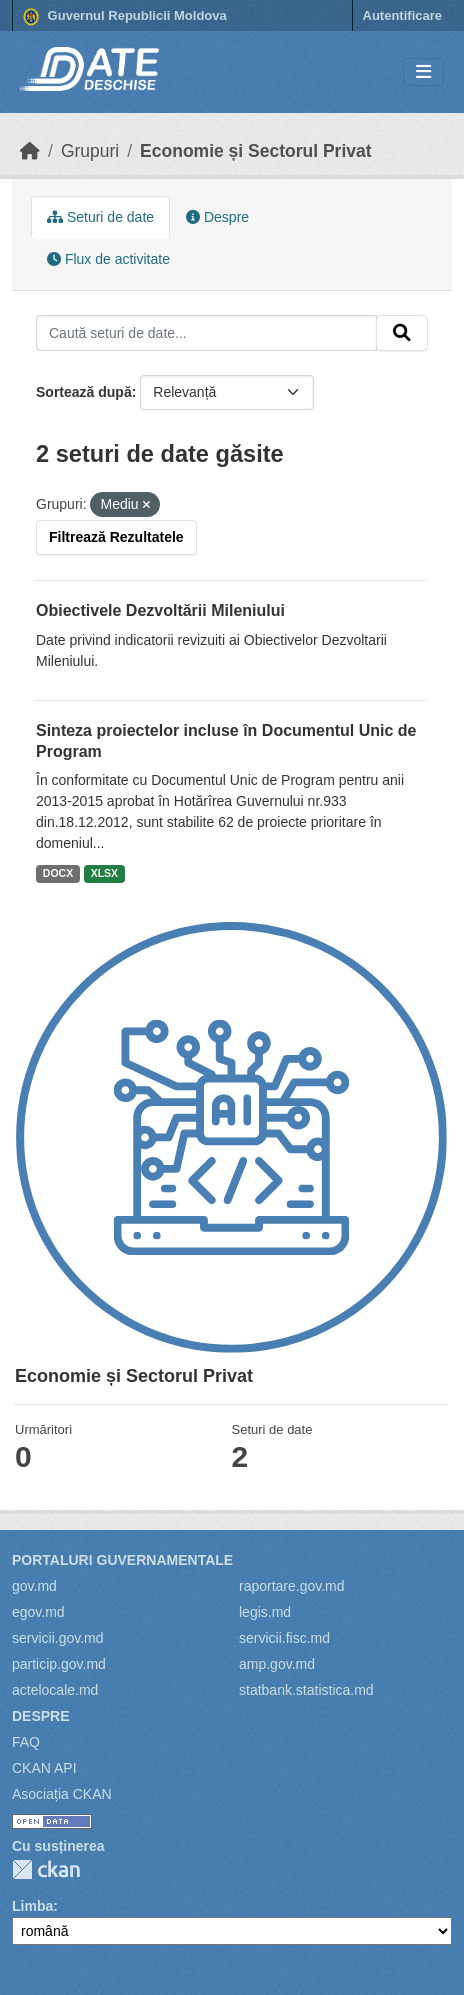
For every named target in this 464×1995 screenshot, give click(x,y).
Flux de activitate (108, 259)
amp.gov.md (277, 1664)
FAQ (26, 1742)
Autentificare (402, 15)
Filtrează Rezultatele (116, 537)
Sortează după (84, 392)
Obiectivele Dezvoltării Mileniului (160, 610)
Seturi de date (100, 217)
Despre (217, 217)
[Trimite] (402, 333)
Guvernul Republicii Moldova (125, 17)
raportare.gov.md (292, 1586)
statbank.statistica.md (306, 1690)
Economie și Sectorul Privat (255, 151)
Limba (32, 1906)
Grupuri (90, 151)
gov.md (34, 1586)
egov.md (38, 1612)
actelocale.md (55, 1690)
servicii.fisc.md (284, 1638)
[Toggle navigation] (423, 72)
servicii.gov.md (58, 1638)
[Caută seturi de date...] (206, 333)
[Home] (30, 151)
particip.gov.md (59, 1664)
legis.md (265, 1612)
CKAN (46, 1869)
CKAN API (44, 1768)
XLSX (104, 873)
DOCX (58, 873)
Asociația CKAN (62, 1794)
